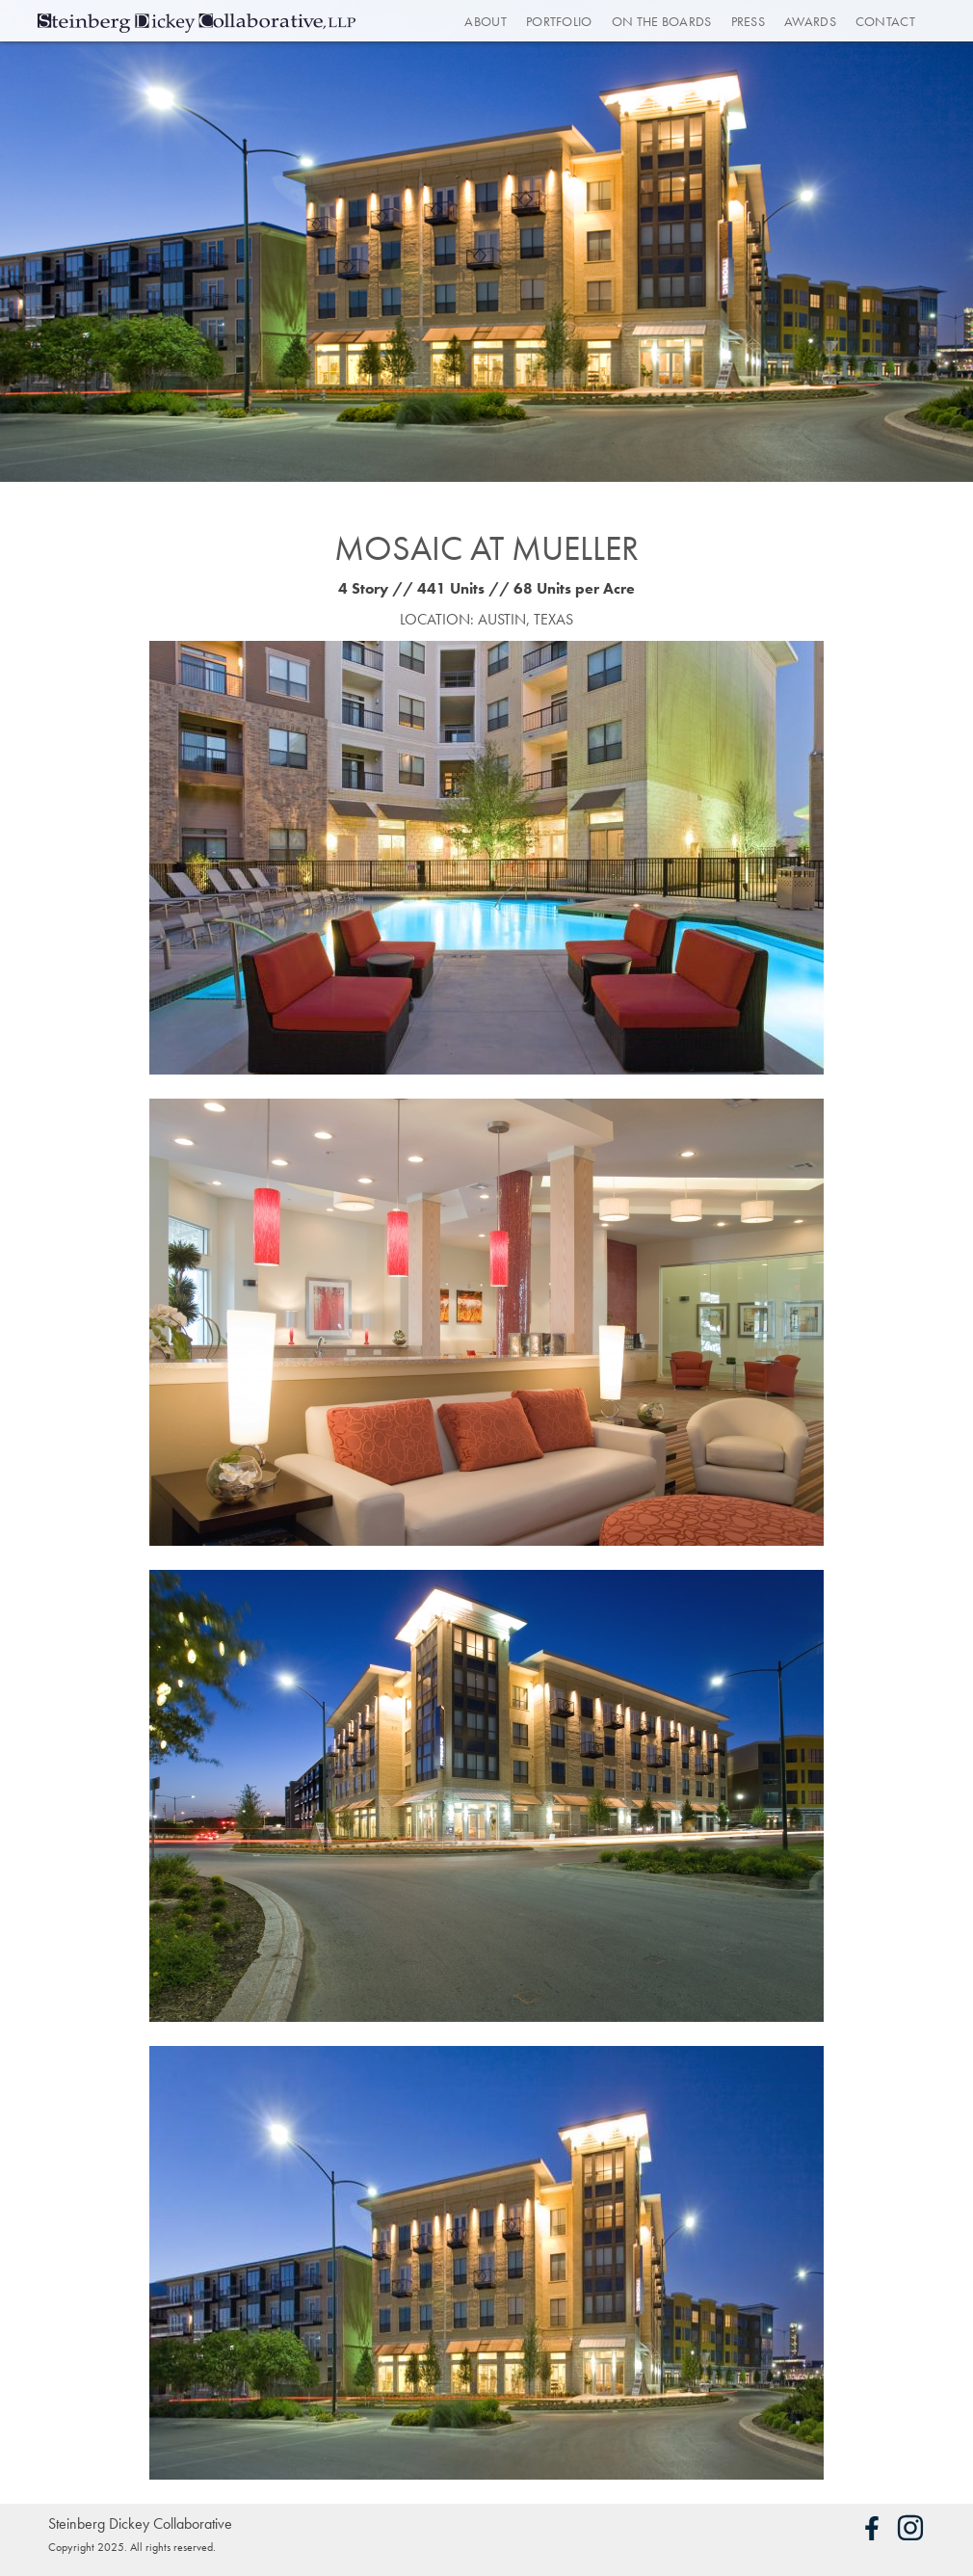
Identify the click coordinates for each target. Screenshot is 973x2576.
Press (748, 21)
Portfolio (559, 21)
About (485, 21)
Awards (810, 21)
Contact (885, 21)
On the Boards (662, 21)
